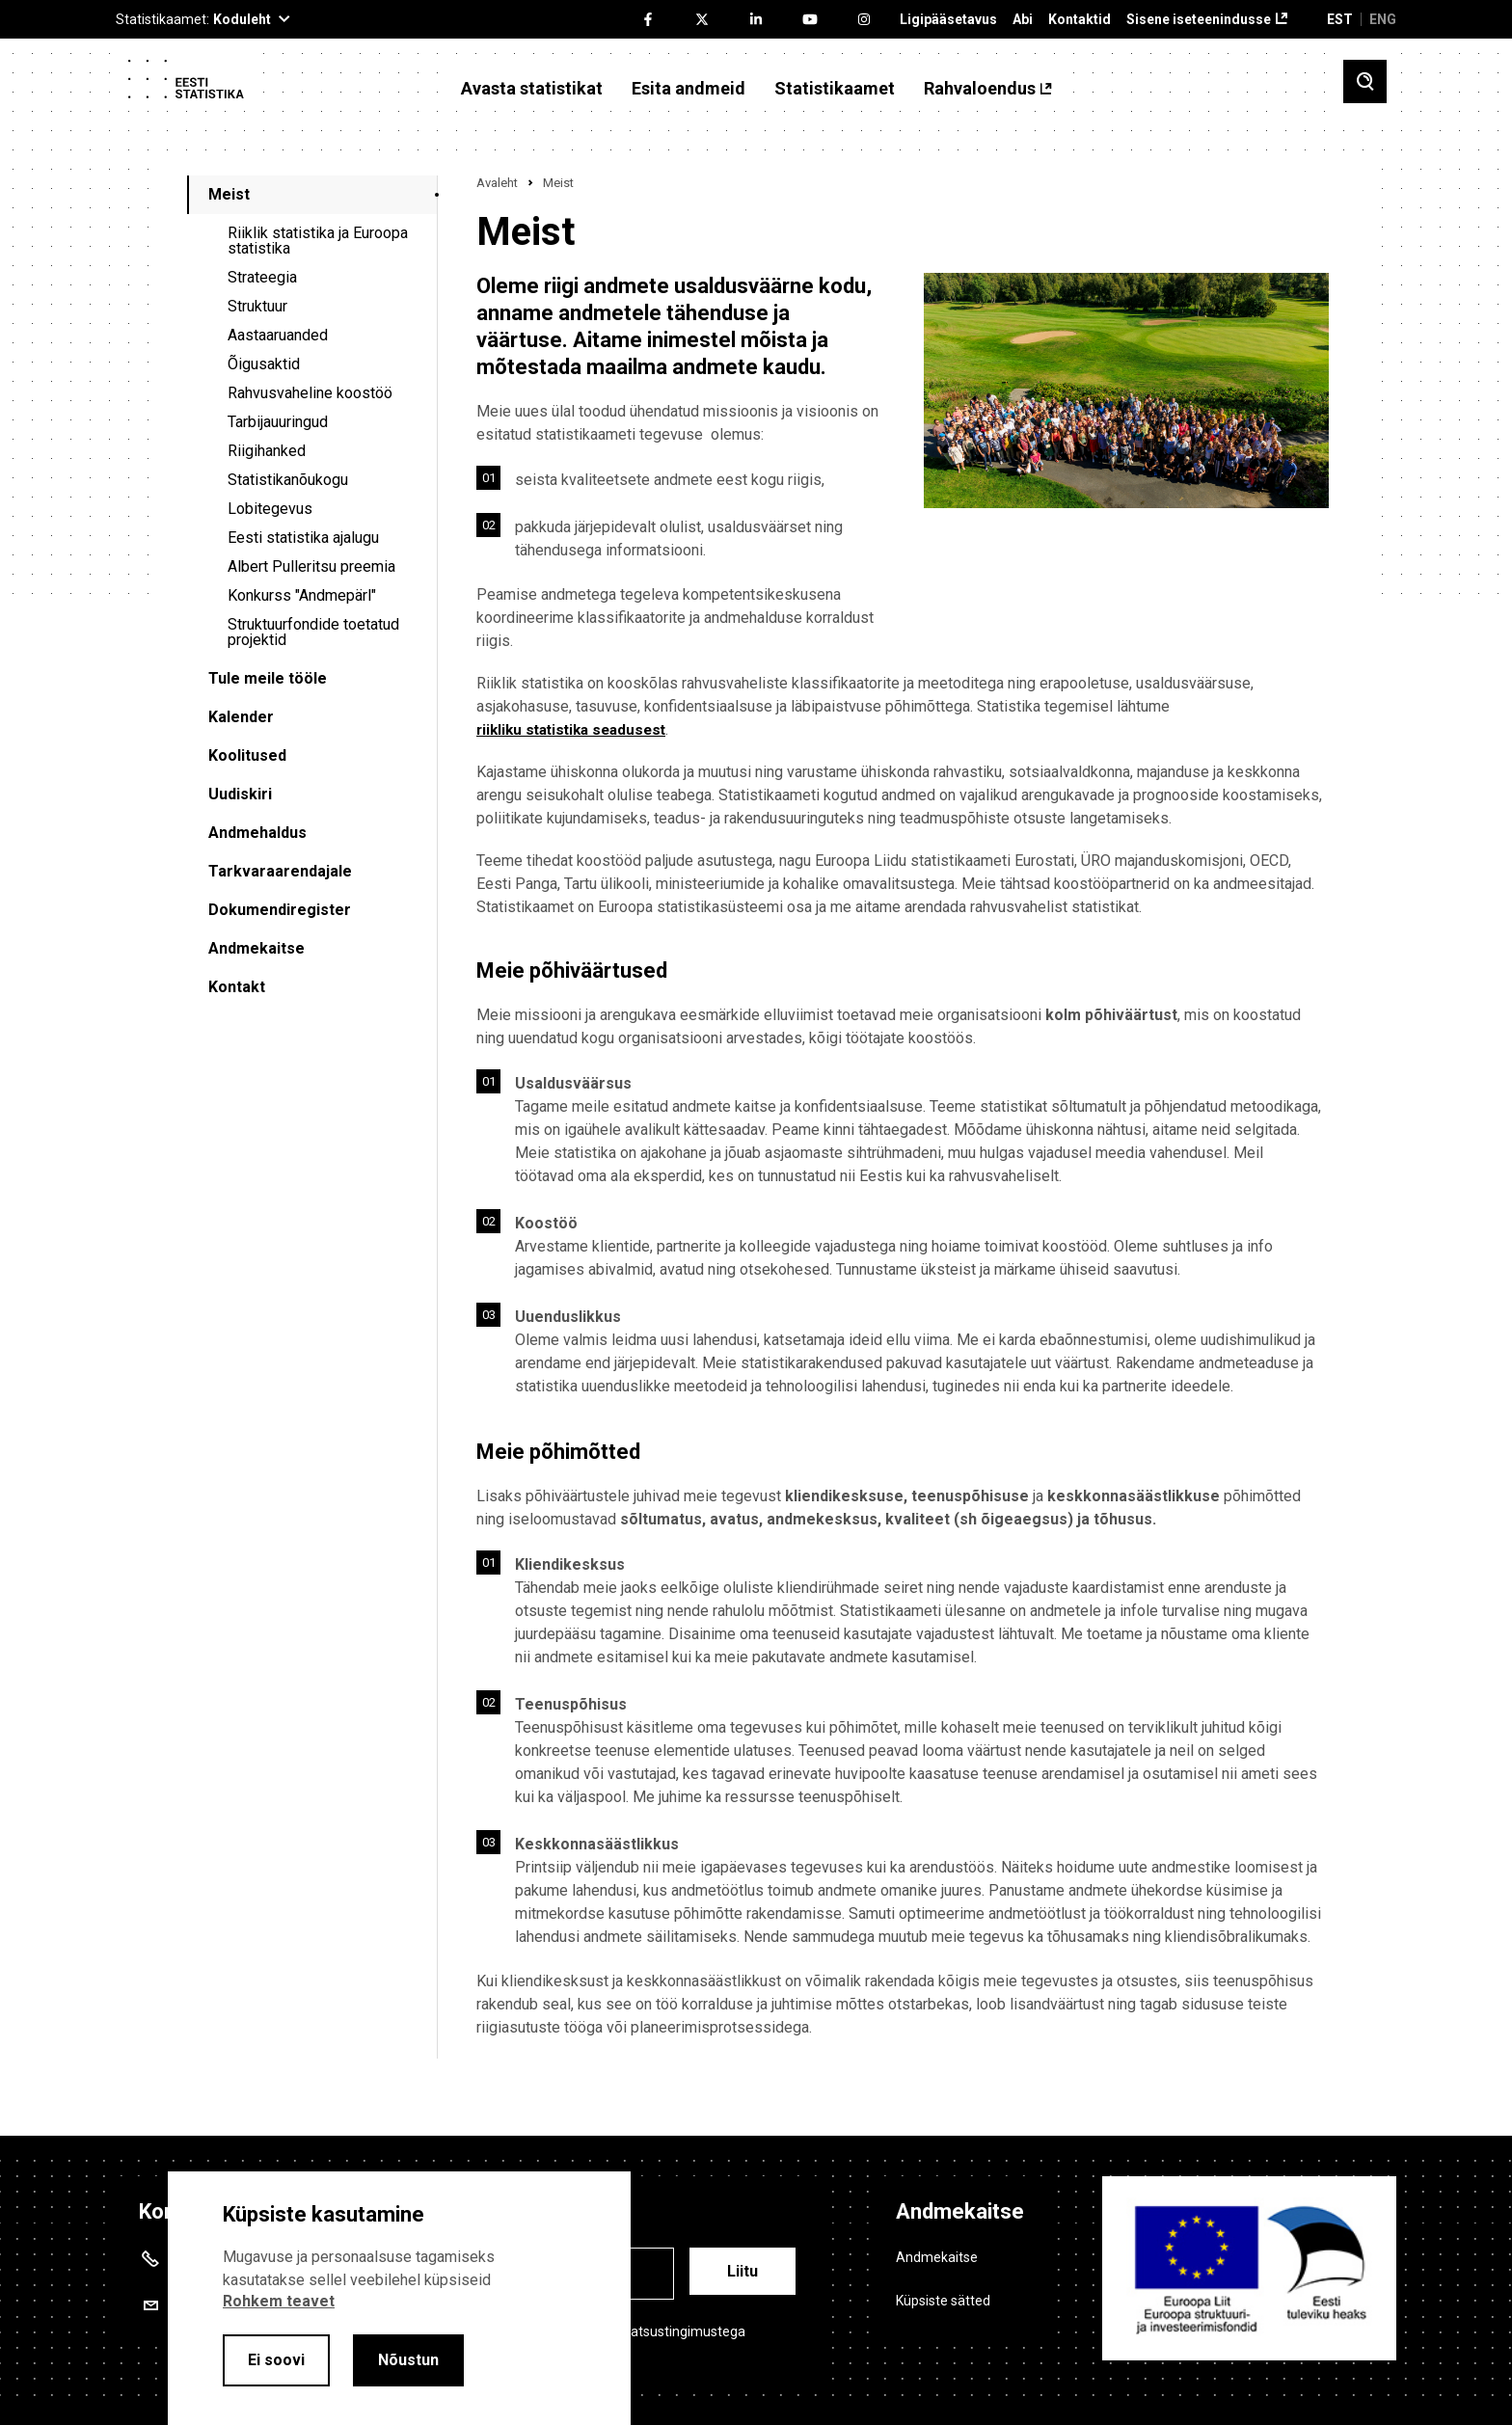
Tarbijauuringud (278, 422)
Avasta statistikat (532, 88)
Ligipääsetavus (948, 20)
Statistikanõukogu (288, 480)
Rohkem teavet (279, 2301)
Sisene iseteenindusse (1198, 20)
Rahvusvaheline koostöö (310, 393)
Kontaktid (1079, 20)
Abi (1022, 20)
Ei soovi (276, 2360)
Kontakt (236, 987)
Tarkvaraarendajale (280, 871)
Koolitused (247, 755)
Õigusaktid (264, 364)
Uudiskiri (240, 794)
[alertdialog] (399, 2298)
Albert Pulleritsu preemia (311, 566)
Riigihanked (267, 451)
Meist (229, 194)
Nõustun (408, 2360)
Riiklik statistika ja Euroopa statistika (318, 240)
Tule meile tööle (267, 678)
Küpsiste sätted (943, 2300)
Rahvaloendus (980, 88)
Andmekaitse (256, 948)
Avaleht (497, 182)
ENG (1382, 19)
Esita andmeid (688, 88)
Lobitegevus (270, 508)
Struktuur (257, 306)
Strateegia (262, 277)
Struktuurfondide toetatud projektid (313, 632)
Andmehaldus (257, 832)
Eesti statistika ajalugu (303, 537)
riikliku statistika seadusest (577, 729)
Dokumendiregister (279, 910)
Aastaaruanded (278, 335)
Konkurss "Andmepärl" (302, 595)
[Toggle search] (1365, 81)
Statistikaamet (834, 88)
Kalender (241, 717)
